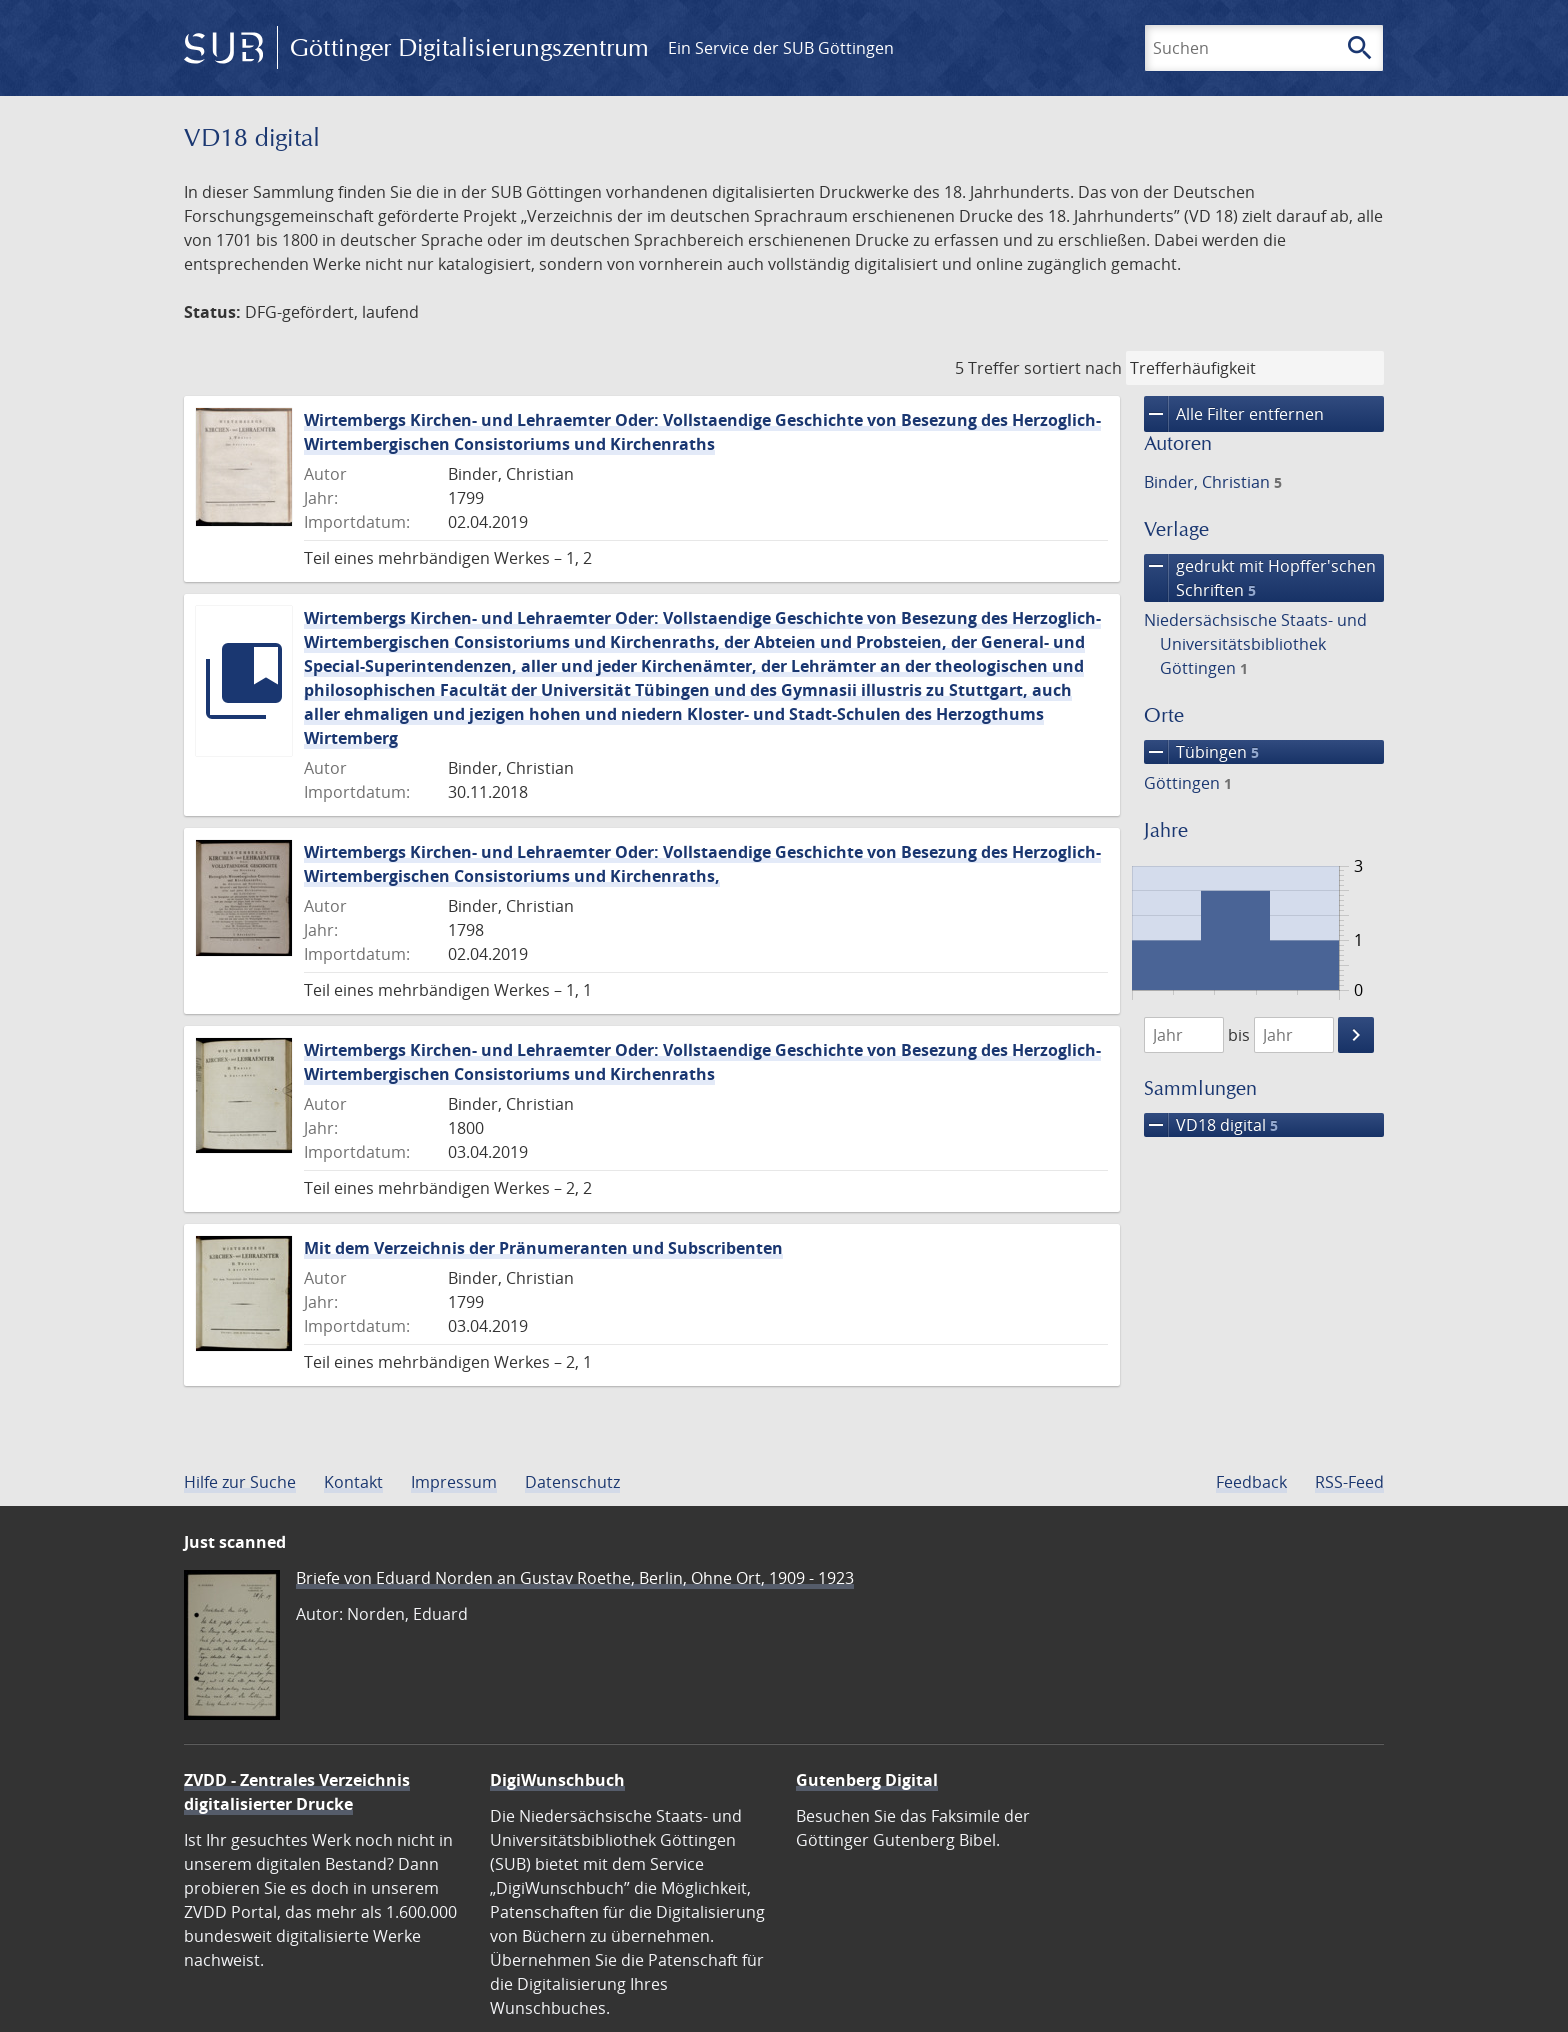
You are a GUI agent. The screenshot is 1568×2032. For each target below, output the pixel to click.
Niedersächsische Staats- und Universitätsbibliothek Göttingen (1255, 644)
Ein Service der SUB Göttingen (781, 48)
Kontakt (353, 1482)
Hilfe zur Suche (240, 1482)
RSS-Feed (1349, 1482)
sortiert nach (1073, 368)
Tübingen (1201, 752)
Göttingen (1188, 783)
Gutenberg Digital (867, 1780)
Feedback (1251, 1482)
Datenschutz (572, 1482)
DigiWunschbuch (557, 1780)
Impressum (454, 1482)
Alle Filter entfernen (1234, 414)
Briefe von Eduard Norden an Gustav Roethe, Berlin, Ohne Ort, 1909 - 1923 (575, 1578)
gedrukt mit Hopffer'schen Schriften (1260, 578)
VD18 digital (1211, 1125)
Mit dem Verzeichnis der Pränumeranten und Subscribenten (543, 1248)
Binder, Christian (1213, 482)
